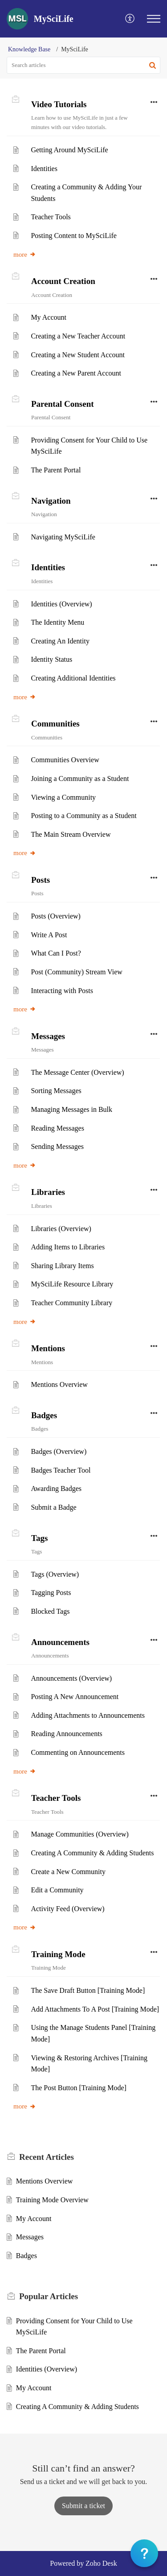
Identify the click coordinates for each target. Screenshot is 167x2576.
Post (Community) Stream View (76, 972)
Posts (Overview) (56, 916)
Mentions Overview (59, 1384)
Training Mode (58, 1954)
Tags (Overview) (55, 1574)
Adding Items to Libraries (68, 1247)
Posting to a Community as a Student (83, 815)
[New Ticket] (83, 2505)
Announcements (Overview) (71, 1678)
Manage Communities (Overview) (80, 1834)
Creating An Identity (60, 641)
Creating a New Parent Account (76, 373)
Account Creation (63, 281)
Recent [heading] (46, 2157)
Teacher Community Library (71, 1303)
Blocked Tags (50, 1611)
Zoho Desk (101, 2563)
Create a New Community (68, 1871)
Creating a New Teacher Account (78, 336)
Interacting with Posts (62, 990)
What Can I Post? (56, 953)
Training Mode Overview (52, 2200)
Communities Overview (65, 760)
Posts (40, 880)
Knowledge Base (29, 49)
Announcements (60, 1642)
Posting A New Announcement (74, 1696)
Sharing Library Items (62, 1265)
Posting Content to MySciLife (73, 235)
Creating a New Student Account (78, 355)
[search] (83, 65)
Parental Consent (62, 404)
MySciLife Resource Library (72, 1284)
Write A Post (49, 935)
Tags (39, 1538)
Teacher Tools (50, 217)
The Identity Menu (57, 622)
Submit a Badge (53, 1507)
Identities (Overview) (61, 604)
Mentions (48, 1348)
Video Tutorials (58, 104)
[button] (130, 18)
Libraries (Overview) (61, 1228)
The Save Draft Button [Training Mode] (88, 1990)
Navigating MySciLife (63, 537)
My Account (48, 317)
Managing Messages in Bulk (71, 1109)
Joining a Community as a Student (80, 778)
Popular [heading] (48, 2296)
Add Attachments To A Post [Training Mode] (95, 2009)
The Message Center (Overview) (77, 1072)
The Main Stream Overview (70, 834)
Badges (44, 1415)
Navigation (51, 500)
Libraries (48, 1192)
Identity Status (51, 659)
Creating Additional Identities (73, 678)
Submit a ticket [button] (83, 2505)
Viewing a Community (63, 797)
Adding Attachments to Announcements (88, 1715)
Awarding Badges (56, 1488)
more (24, 254)
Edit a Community (57, 1890)
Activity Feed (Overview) (67, 1908)
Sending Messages (57, 1146)
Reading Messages (57, 1128)
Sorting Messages (56, 1090)
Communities (55, 723)
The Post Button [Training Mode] (78, 2088)
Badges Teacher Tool (60, 1470)
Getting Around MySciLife (69, 150)
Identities (44, 168)
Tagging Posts (51, 1592)
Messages (48, 1036)
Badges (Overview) (58, 1451)
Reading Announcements (66, 1733)
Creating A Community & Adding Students (92, 1853)
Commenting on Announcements (78, 1752)
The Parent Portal (56, 470)
